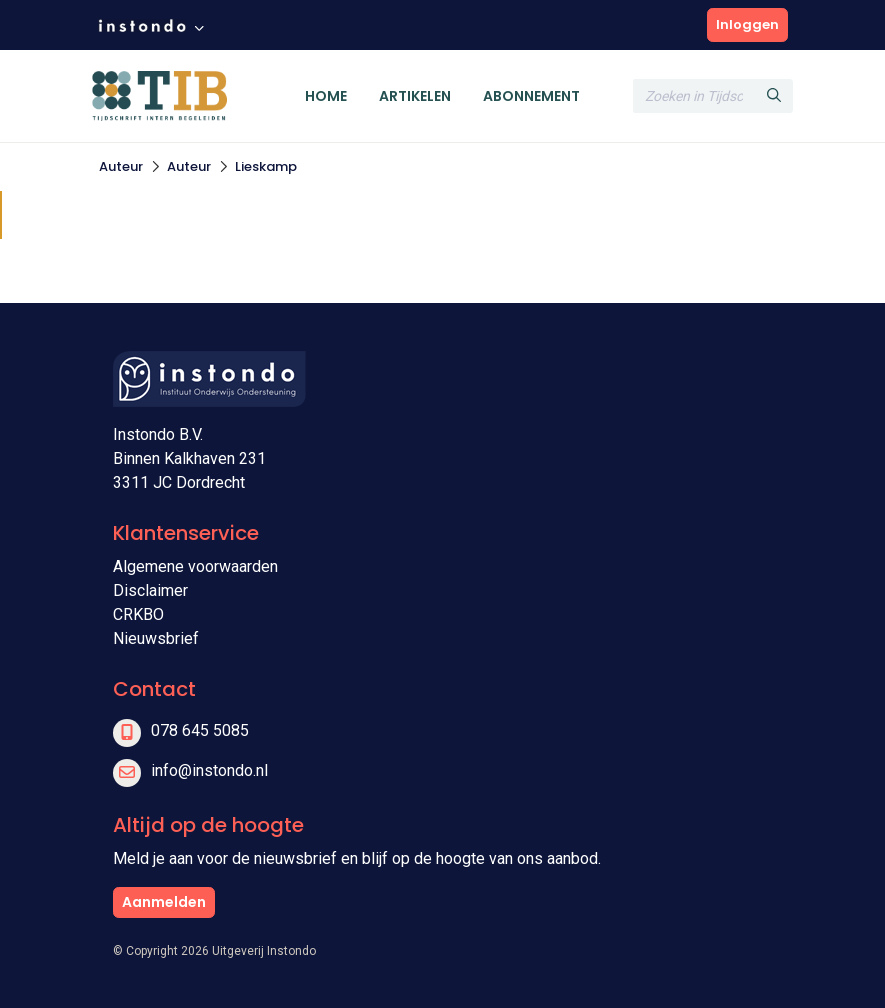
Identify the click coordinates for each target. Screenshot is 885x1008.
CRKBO (138, 614)
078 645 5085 (200, 730)
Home (326, 96)
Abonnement (531, 96)
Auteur (121, 166)
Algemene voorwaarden (195, 566)
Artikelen (415, 96)
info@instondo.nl (209, 770)
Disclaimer (150, 590)
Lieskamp (266, 166)
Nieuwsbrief (156, 638)
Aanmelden (164, 902)
